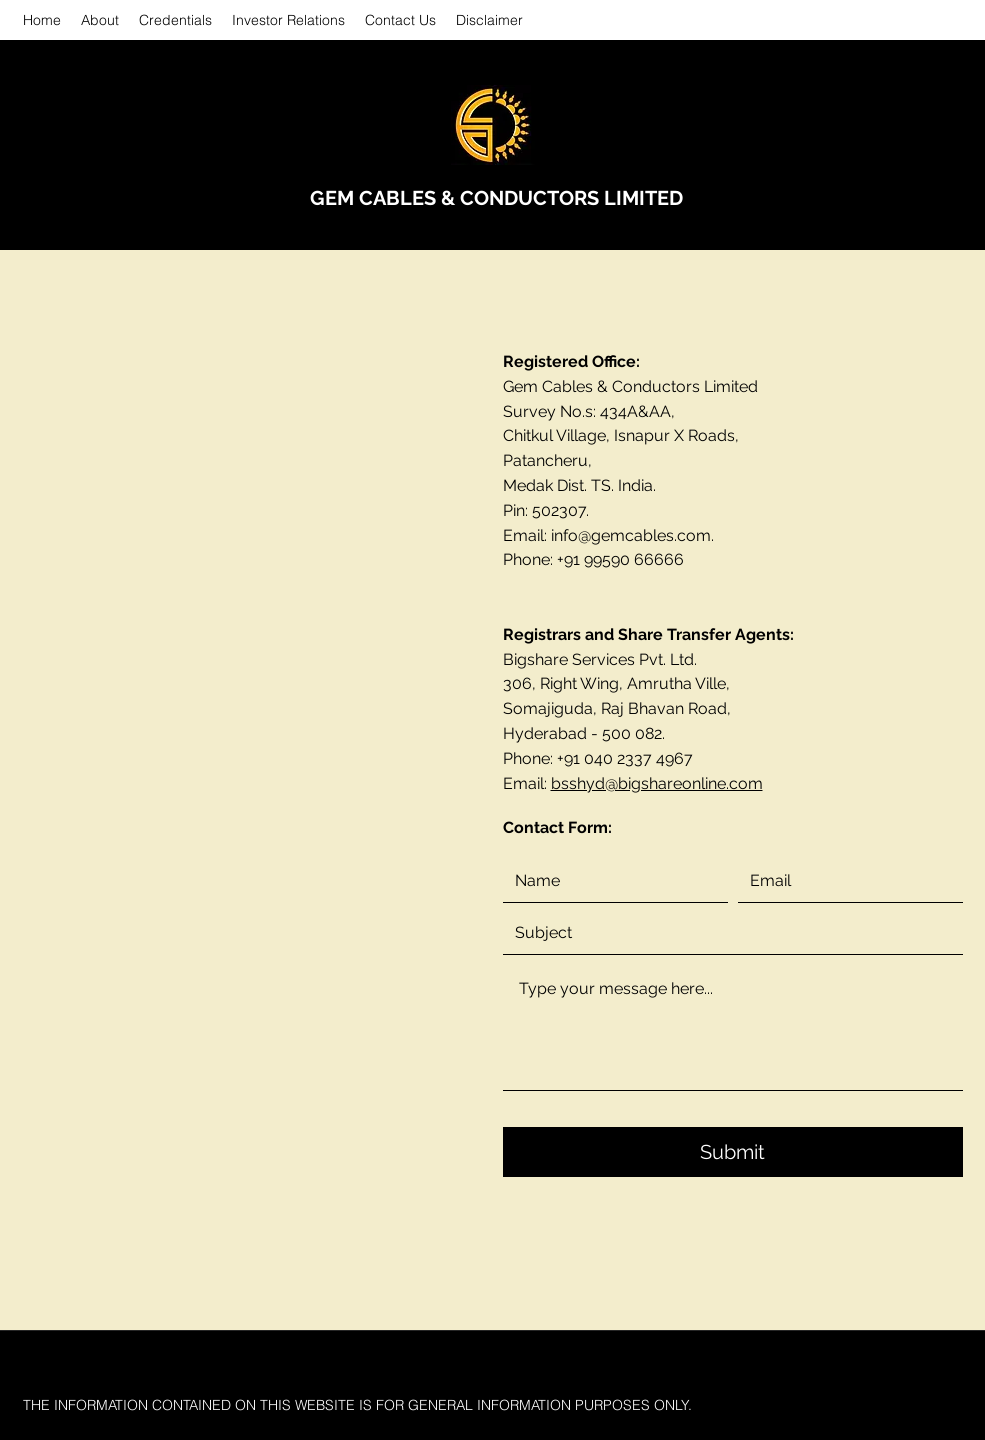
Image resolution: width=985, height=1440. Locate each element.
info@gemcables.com (631, 535)
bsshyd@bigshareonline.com (657, 783)
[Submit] (733, 1152)
